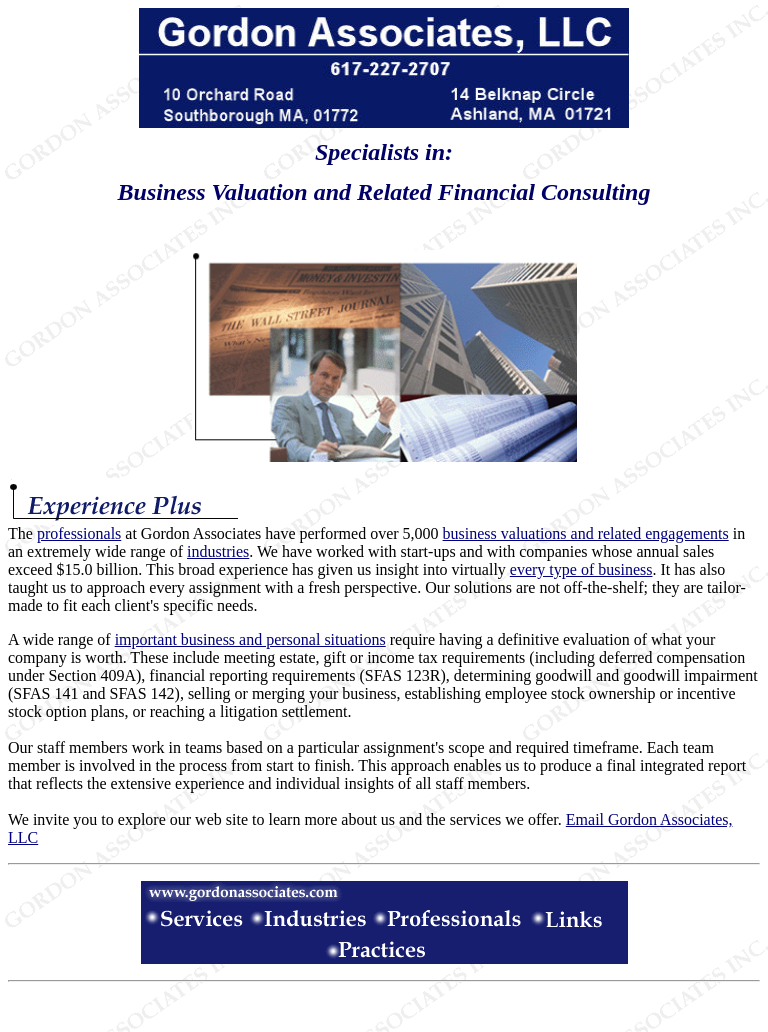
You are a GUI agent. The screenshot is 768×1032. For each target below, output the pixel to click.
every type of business (581, 569)
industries (218, 551)
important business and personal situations (250, 639)
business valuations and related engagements (586, 533)
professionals (79, 533)
